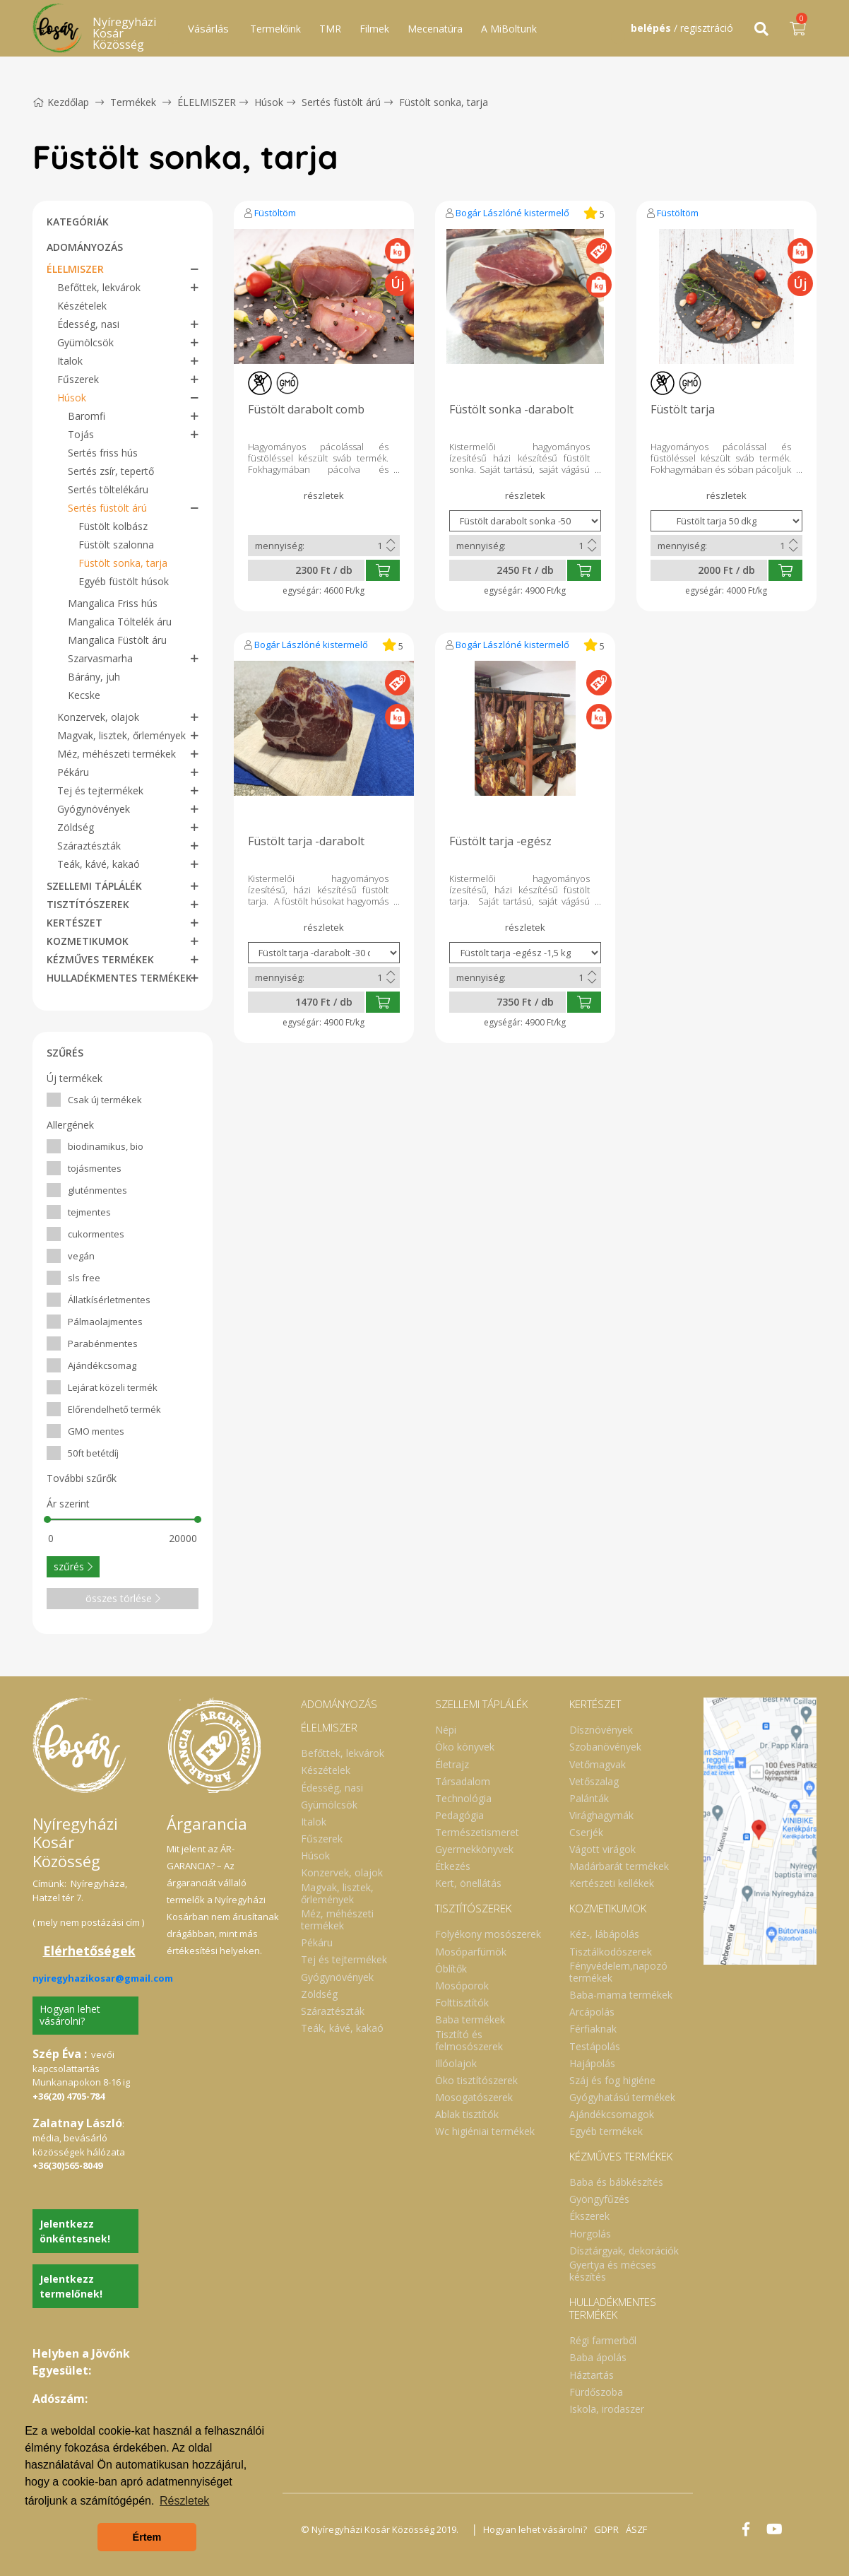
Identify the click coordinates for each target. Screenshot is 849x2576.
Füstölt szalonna (116, 544)
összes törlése (122, 1598)
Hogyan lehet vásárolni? (70, 2015)
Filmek (374, 28)
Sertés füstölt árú (341, 102)
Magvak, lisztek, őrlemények (121, 735)
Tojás (81, 434)
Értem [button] (147, 2537)
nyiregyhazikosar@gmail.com (102, 1978)
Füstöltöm (275, 212)
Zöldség (75, 827)
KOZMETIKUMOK (88, 941)
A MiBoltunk (509, 28)
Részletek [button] (184, 2501)
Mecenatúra (435, 28)
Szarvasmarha (100, 658)
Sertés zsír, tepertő (111, 471)
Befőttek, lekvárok (99, 287)
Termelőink (275, 28)
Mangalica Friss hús (113, 603)
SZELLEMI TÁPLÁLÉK (94, 886)
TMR (330, 28)
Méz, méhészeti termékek (116, 753)
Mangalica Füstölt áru (117, 640)
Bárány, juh (94, 676)
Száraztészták (89, 845)
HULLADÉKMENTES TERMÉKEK (119, 977)
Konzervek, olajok (98, 717)
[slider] (47, 1519)
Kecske (84, 695)
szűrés (73, 1566)
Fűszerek (78, 379)
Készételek (82, 305)
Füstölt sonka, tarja (443, 102)
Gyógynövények (93, 809)
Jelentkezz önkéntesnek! (75, 2231)
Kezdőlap (60, 102)
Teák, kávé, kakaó (98, 864)
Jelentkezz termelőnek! (71, 2286)
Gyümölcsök (85, 342)
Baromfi (86, 416)
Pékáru (73, 772)
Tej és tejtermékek (100, 790)
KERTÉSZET (74, 922)
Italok (70, 360)
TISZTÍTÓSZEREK (88, 904)
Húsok (268, 102)
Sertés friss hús (103, 452)
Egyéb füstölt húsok (123, 581)
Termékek (133, 102)
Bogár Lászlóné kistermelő (512, 212)
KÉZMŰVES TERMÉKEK (100, 959)
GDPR (606, 2529)
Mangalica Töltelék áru (120, 621)
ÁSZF (636, 2529)
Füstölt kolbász (113, 526)
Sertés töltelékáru (108, 489)
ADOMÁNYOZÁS (85, 247)
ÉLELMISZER (206, 102)
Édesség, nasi (88, 324)
